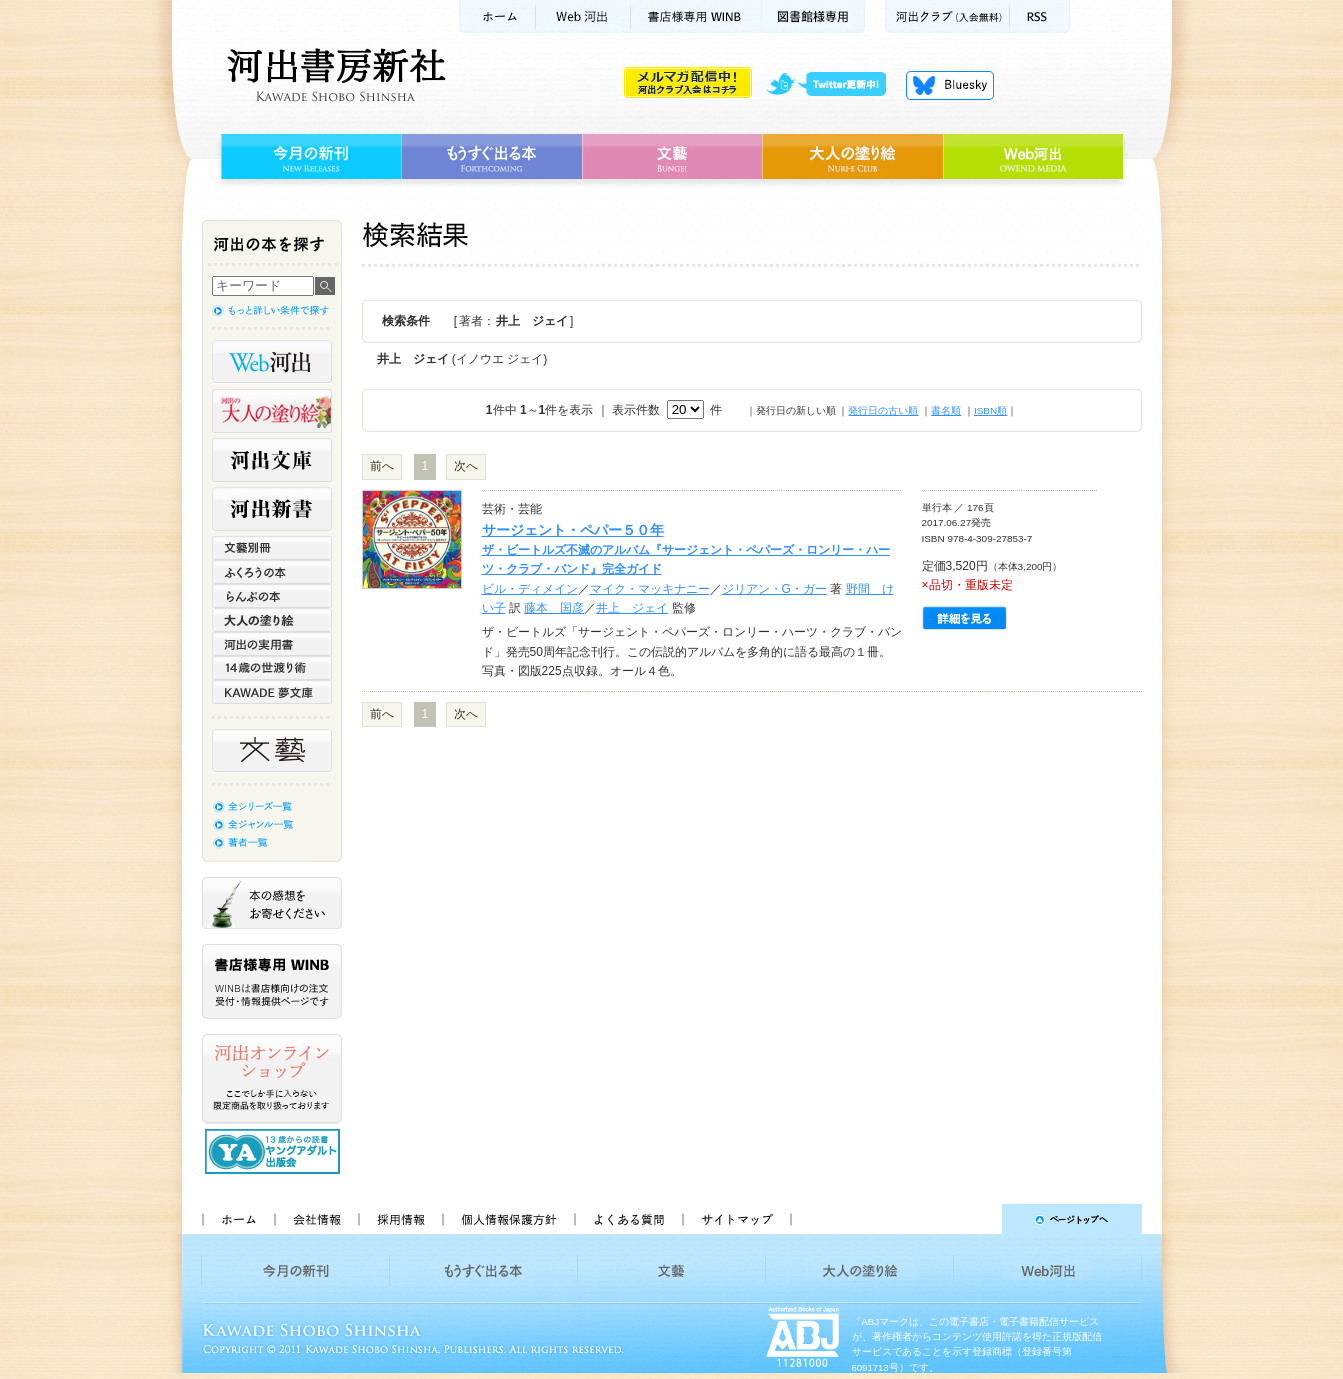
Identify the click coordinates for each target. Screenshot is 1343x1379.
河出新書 (272, 509)
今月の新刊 (308, 157)
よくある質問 (628, 1219)
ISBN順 (990, 410)
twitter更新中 (833, 85)
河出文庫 (272, 460)
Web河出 (583, 16)
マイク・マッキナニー (650, 589)
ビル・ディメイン (530, 589)
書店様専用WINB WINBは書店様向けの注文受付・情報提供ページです (272, 981)
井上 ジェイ (632, 608)
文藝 (672, 157)
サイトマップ (737, 1219)
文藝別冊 (272, 548)
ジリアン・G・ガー (774, 589)
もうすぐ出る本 (491, 157)
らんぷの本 (272, 596)
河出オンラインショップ (272, 1079)
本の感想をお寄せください (272, 903)
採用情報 (400, 1219)
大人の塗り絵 (852, 157)
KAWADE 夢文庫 (272, 692)
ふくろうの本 (272, 572)
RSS (1040, 16)
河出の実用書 (272, 644)
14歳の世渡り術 (272, 668)
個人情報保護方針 (508, 1219)
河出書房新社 (333, 75)
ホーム (497, 16)
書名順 (946, 410)
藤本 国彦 (554, 608)
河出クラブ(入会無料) (947, 16)
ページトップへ (975, 1219)
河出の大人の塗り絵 (272, 411)
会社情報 (316, 1219)
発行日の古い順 (883, 410)
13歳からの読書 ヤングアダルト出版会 (275, 1151)
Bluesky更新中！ (950, 85)
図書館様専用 (813, 16)
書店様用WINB (696, 16)
